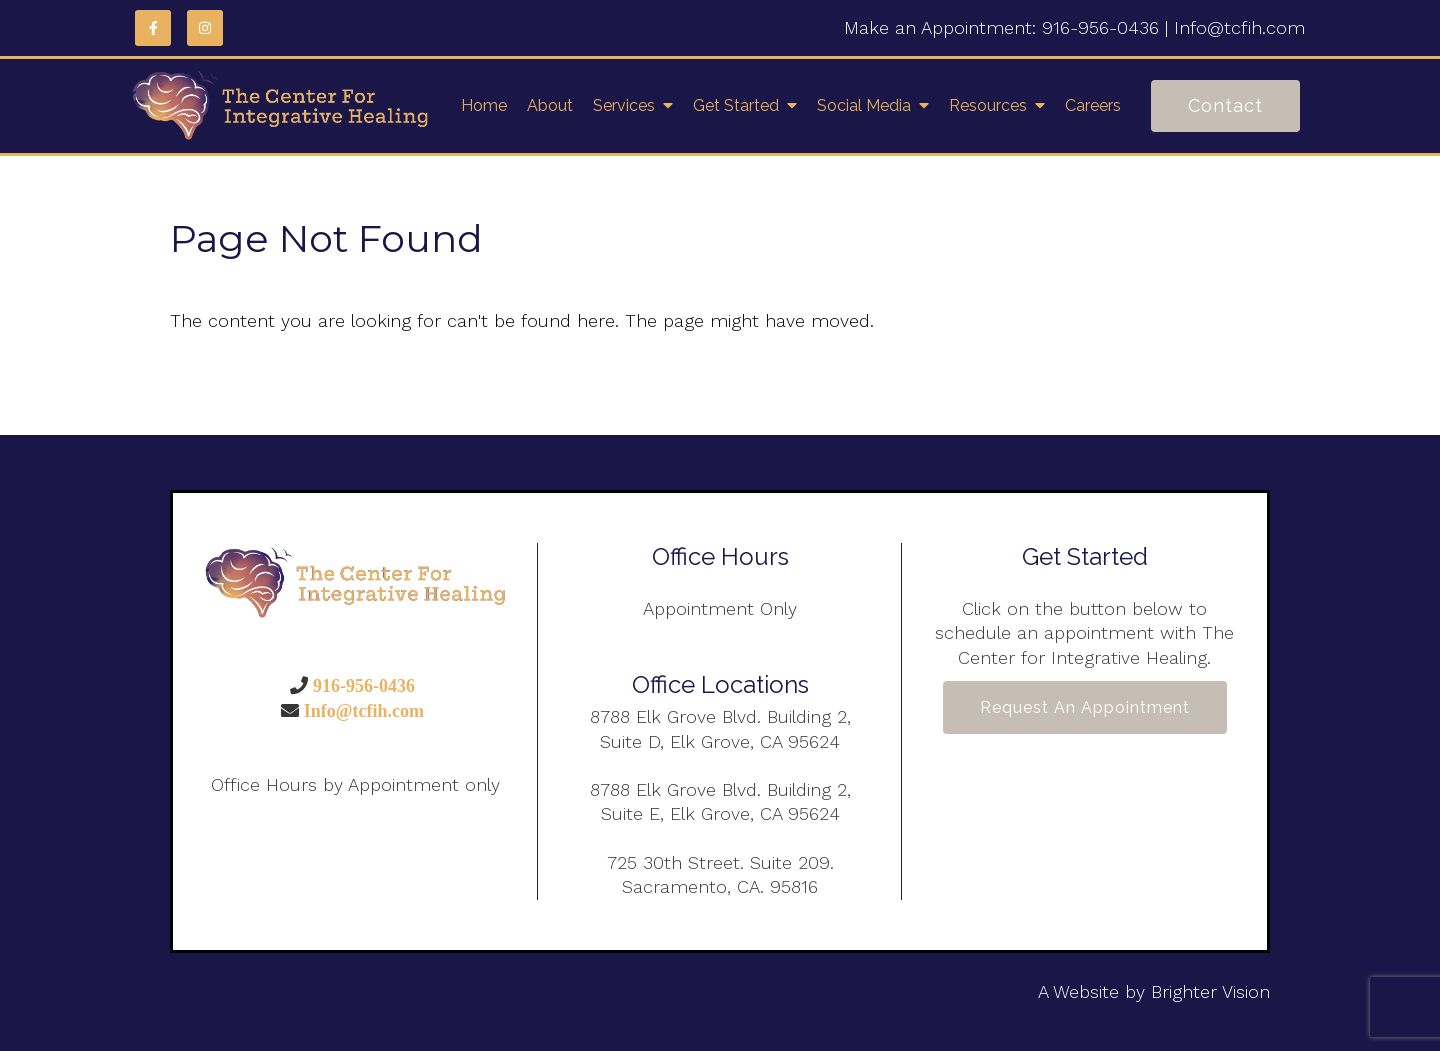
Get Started (736, 105)
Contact (1225, 105)
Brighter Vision (1210, 991)
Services (624, 105)
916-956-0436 (1100, 27)
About (550, 105)
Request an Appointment (1085, 707)
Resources (988, 105)
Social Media (864, 105)
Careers (1093, 105)
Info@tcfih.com (1239, 27)
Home (484, 105)
